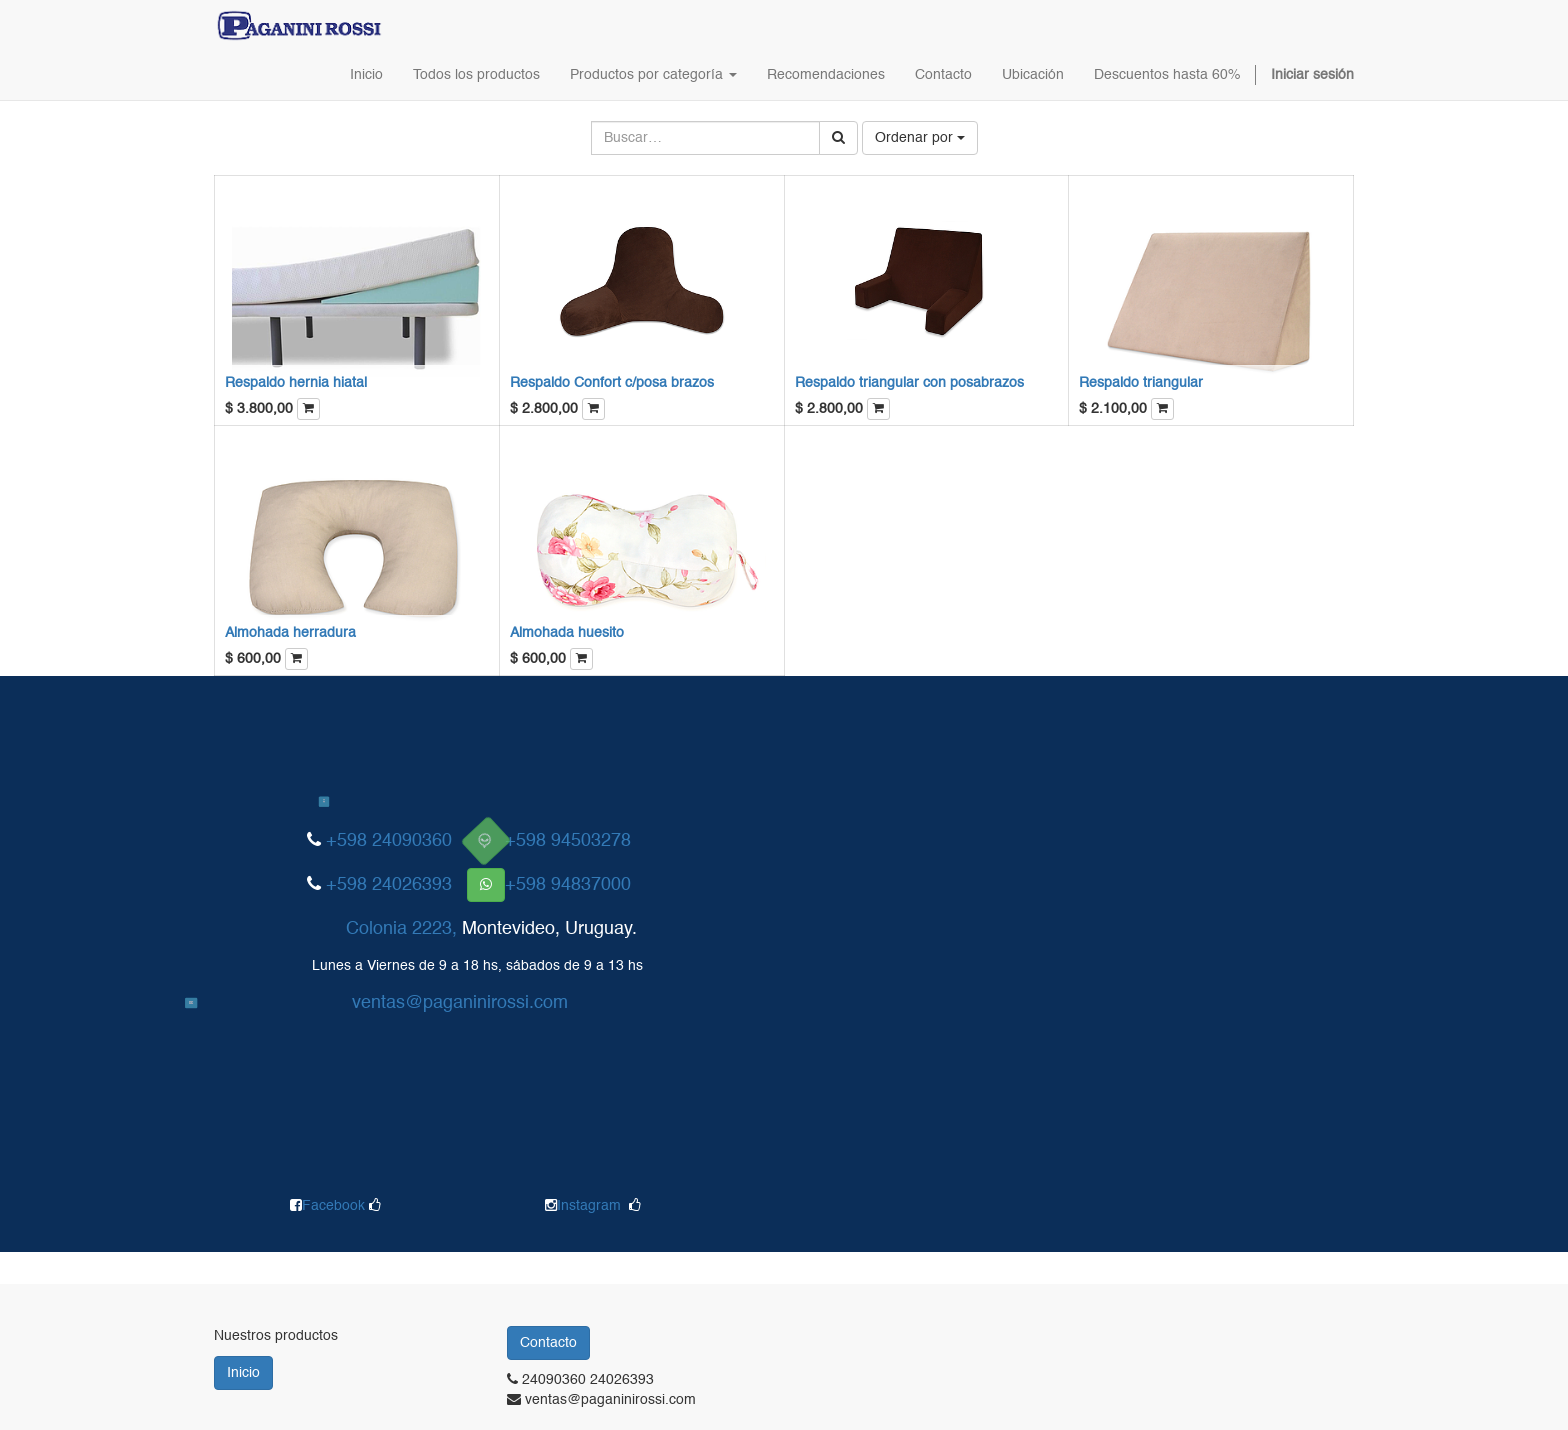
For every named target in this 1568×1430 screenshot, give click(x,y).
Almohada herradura (290, 633)
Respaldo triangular (1141, 383)
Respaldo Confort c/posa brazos (612, 383)
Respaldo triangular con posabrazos (909, 383)
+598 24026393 (389, 885)
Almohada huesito (567, 633)
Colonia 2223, (401, 929)
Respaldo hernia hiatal (296, 383)
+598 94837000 (568, 885)
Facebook (335, 1206)
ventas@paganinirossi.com (460, 1003)
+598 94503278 (568, 841)
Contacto (548, 1343)
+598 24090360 (389, 841)
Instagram (589, 1206)
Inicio (243, 1373)
